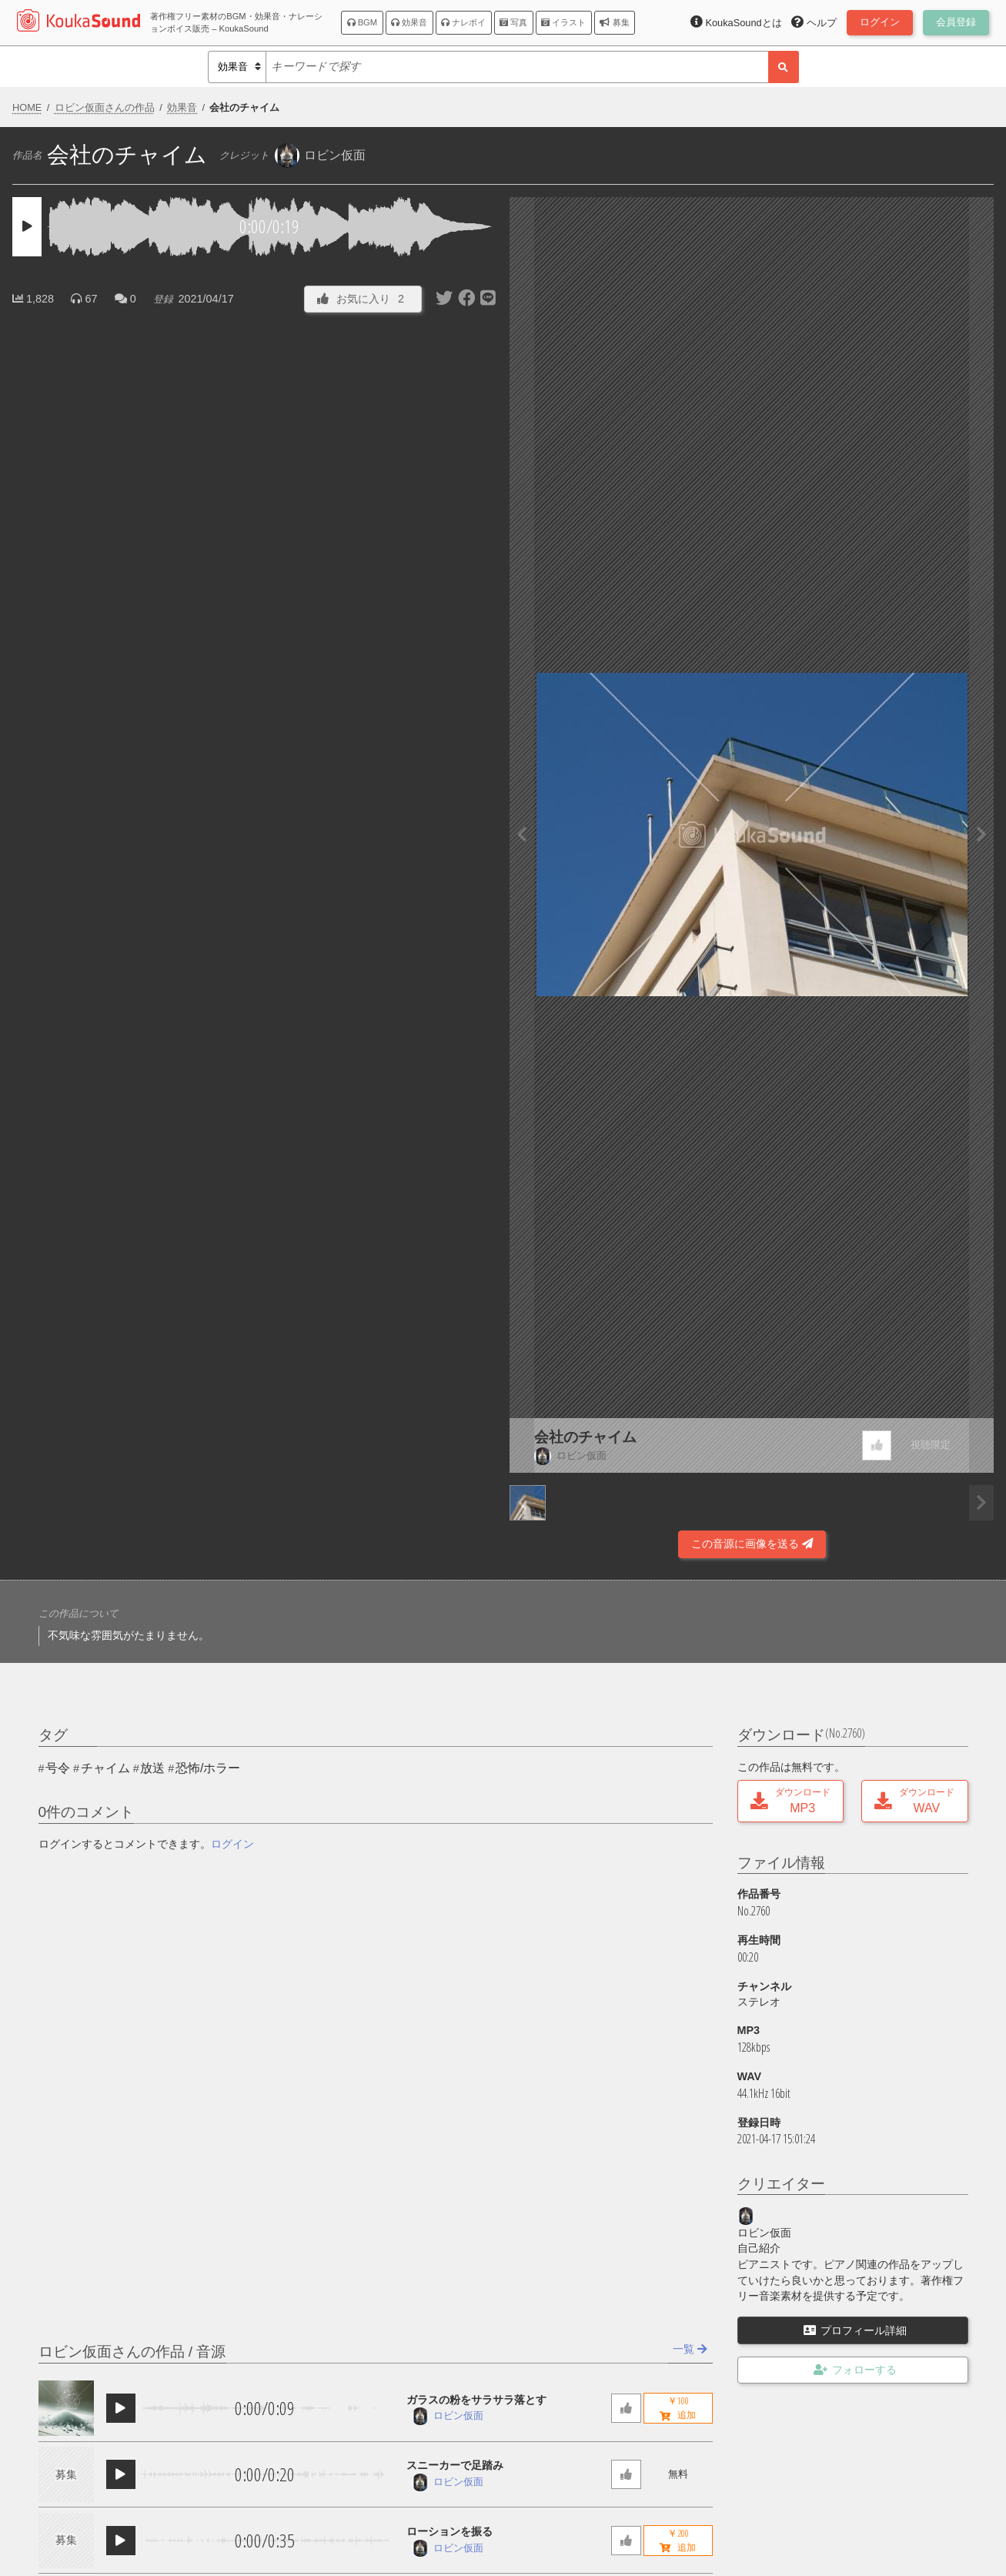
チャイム (105, 1768)
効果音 (409, 22)
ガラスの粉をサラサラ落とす (476, 2400)
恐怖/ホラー (207, 1768)
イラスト (563, 22)
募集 (614, 22)
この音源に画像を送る (752, 1543)
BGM (362, 22)
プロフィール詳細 (855, 2330)
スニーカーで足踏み (454, 2465)
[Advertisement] (254, 1516)
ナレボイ (463, 22)
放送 (152, 1768)
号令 (57, 1768)
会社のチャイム (585, 1437)
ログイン (232, 1844)
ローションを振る (449, 2531)
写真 (513, 22)
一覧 (690, 2349)
